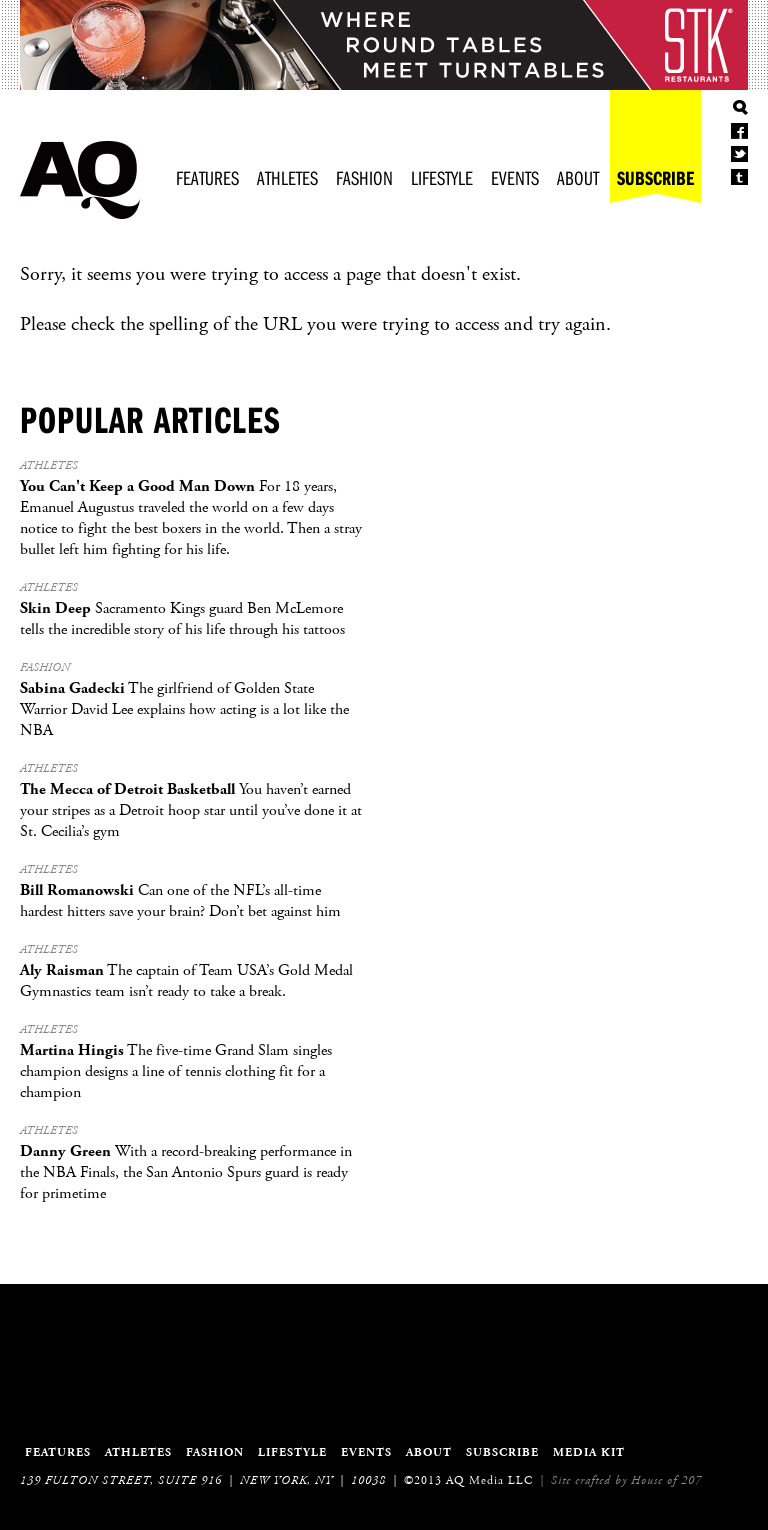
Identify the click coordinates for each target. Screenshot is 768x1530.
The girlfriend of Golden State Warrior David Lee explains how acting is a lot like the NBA (184, 709)
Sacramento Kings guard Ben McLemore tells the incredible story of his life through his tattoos (182, 619)
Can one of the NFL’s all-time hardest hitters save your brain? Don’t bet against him (180, 901)
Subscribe (655, 177)
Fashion (364, 177)
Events (515, 177)
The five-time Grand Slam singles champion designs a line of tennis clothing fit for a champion (176, 1071)
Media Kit (589, 1452)
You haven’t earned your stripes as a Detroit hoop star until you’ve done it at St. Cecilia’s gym (191, 810)
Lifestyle (442, 177)
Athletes (287, 177)
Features (207, 177)
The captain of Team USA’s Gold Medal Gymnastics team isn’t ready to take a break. (186, 981)
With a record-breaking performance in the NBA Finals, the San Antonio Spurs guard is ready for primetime (186, 1172)
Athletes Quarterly (80, 180)
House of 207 (666, 1480)
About (578, 177)
